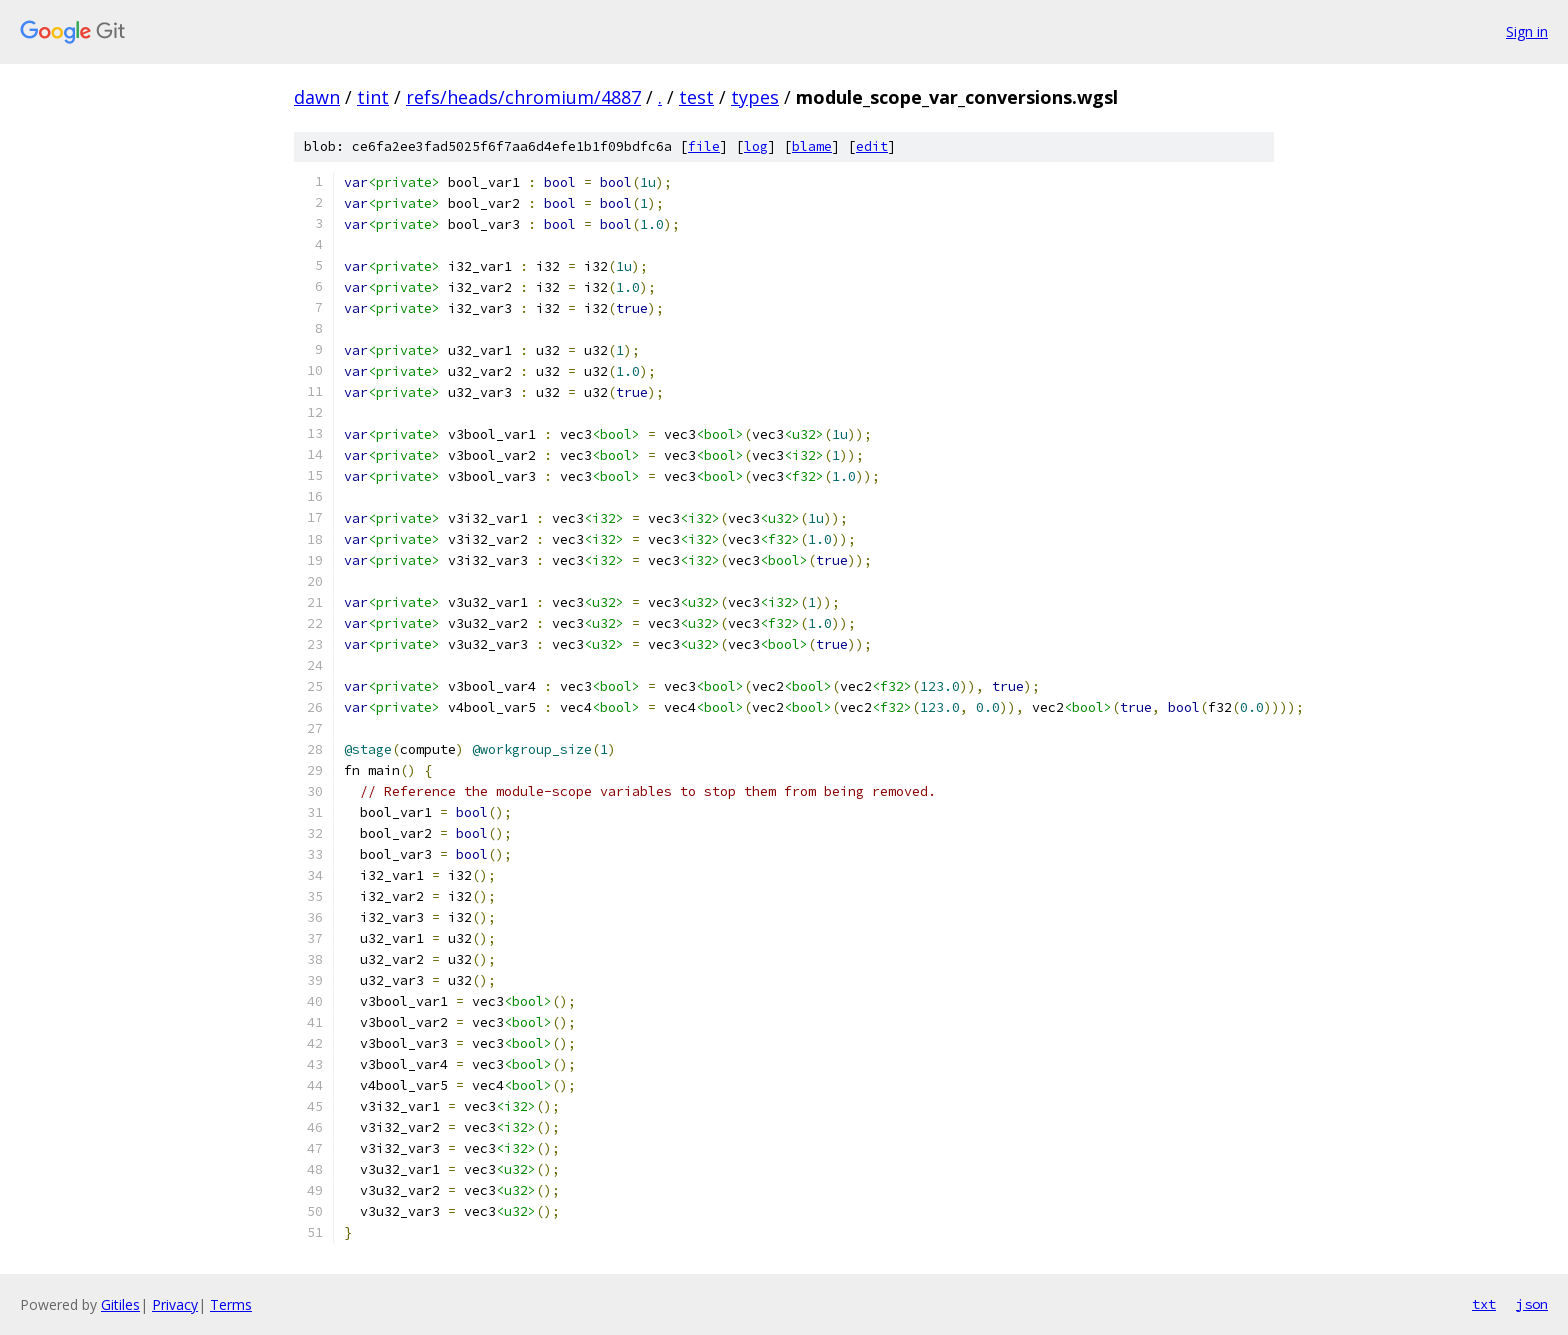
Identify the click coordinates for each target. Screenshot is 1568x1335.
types (755, 97)
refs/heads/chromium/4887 (523, 97)
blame (812, 146)
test (696, 97)
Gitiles (120, 1304)
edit (872, 146)
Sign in (1527, 31)
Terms (231, 1304)
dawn (317, 97)
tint (373, 97)
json (1532, 1304)
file (704, 146)
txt (1484, 1304)
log (756, 146)
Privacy (175, 1304)
